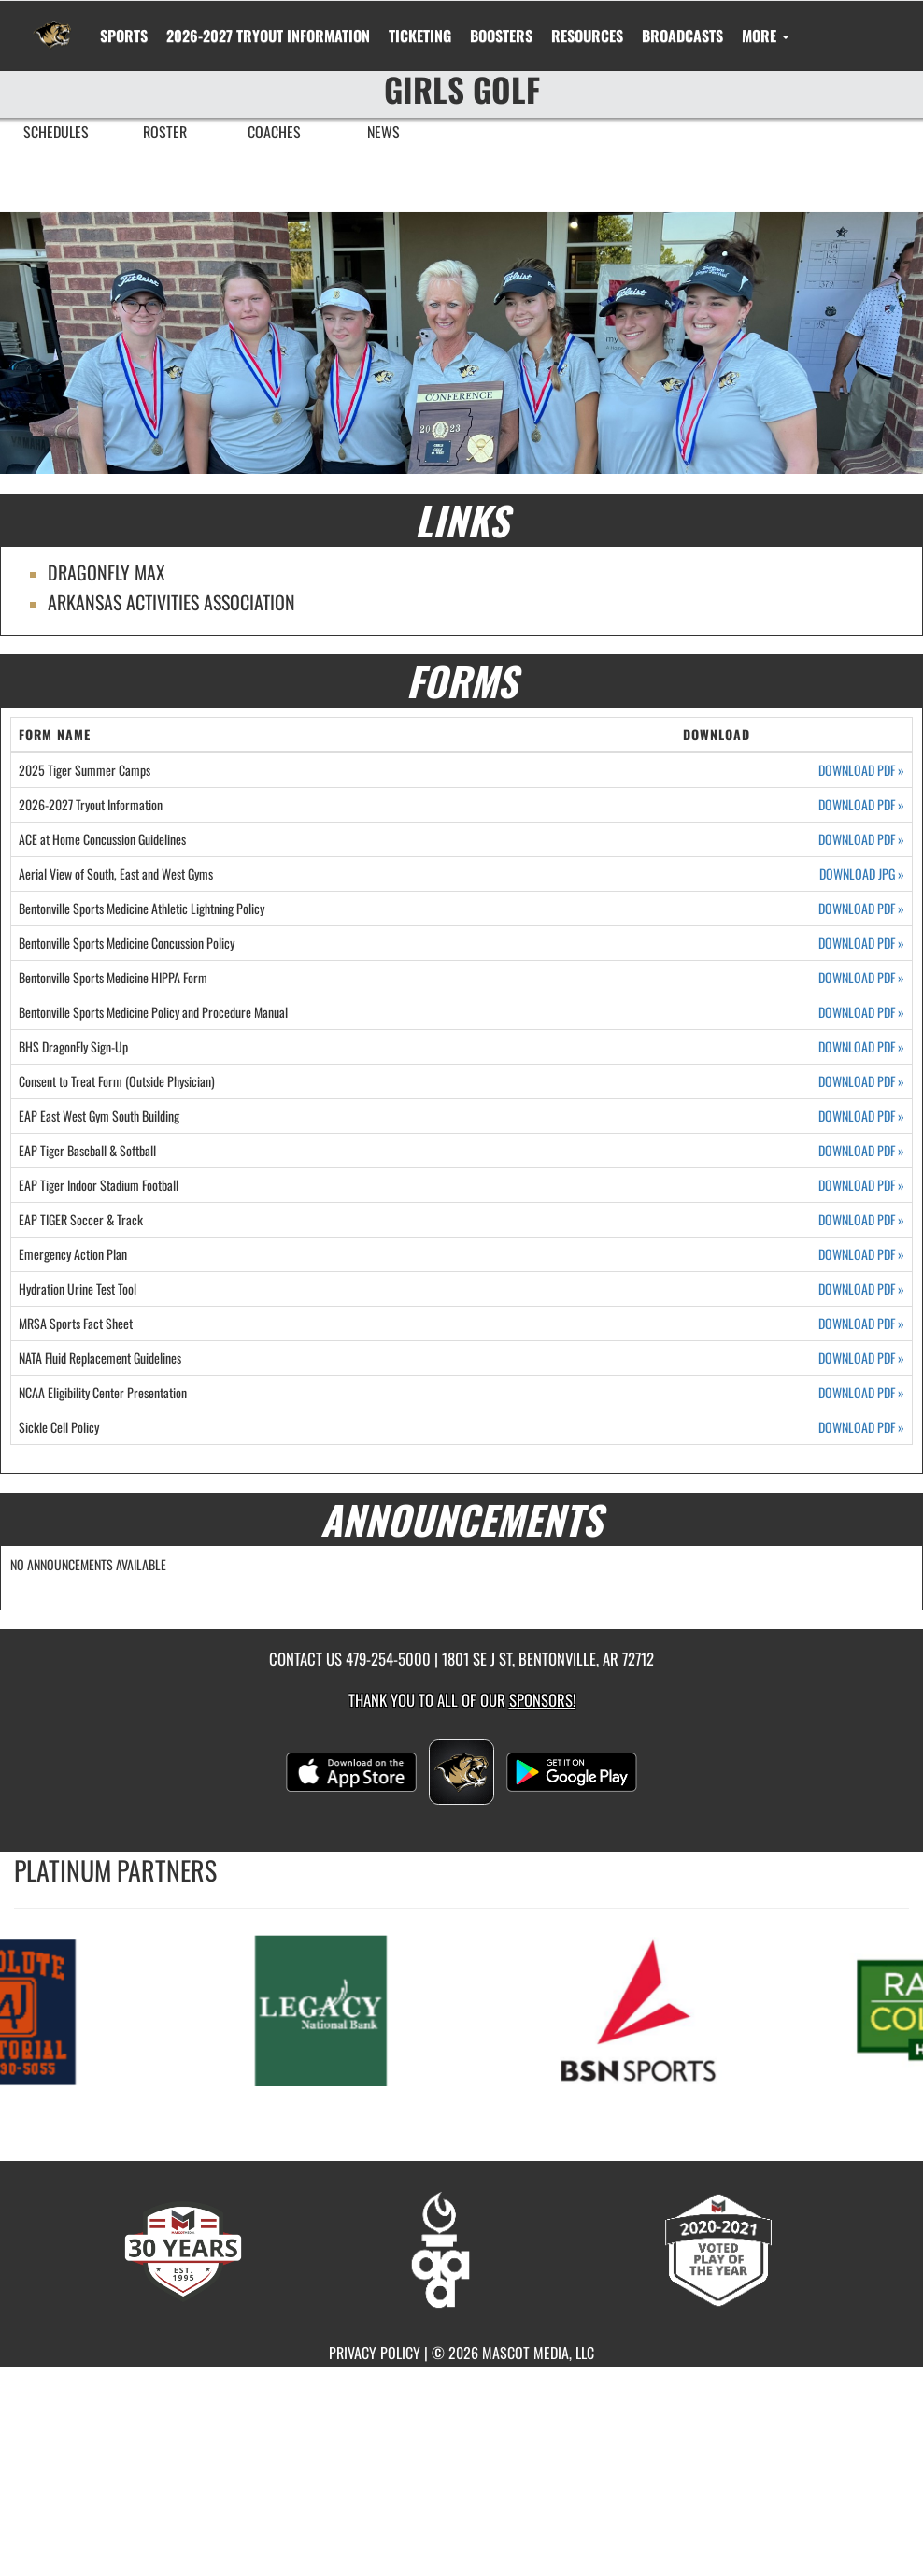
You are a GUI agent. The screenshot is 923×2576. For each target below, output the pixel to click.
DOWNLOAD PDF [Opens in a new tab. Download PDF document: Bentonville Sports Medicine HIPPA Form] (861, 977)
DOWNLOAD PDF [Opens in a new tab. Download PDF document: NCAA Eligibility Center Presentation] (861, 1392)
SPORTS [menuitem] (124, 35)
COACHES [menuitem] (274, 131)
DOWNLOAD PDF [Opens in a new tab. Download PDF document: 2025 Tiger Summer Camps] (861, 770)
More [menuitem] (765, 35)
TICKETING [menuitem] (420, 35)
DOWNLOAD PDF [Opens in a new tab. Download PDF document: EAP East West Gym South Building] (861, 1116)
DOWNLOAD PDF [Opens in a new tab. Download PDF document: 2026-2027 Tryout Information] (861, 804)
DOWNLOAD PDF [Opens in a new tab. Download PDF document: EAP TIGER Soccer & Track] (861, 1219)
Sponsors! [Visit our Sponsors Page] (542, 1699)
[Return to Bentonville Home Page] (52, 24)
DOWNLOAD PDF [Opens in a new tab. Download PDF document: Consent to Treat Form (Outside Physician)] (861, 1081)
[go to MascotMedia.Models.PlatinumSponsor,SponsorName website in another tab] (350, 2009)
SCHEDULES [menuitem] (56, 131)
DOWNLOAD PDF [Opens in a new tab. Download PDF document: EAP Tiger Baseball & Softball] (861, 1150)
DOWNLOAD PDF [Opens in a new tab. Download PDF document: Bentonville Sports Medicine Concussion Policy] (861, 943)
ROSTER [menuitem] (165, 131)
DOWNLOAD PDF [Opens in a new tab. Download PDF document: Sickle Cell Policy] (861, 1427)
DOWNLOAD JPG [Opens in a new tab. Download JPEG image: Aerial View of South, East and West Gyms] (861, 874)
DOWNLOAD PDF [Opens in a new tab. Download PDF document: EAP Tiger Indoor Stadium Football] (861, 1185)
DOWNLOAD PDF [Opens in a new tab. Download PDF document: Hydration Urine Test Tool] (861, 1289)
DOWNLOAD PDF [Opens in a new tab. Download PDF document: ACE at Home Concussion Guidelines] (861, 839)
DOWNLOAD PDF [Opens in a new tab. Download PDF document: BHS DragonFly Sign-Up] (861, 1047)
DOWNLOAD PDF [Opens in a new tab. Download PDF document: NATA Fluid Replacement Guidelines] (861, 1358)
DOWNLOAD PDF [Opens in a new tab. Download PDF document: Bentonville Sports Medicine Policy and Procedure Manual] (861, 1012)
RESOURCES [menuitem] (587, 35)
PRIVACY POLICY (374, 2352)
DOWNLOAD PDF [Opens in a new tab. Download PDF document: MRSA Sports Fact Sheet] (861, 1323)
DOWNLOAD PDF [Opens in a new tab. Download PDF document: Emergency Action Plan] (861, 1254)
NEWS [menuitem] (383, 131)
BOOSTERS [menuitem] (501, 35)
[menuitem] (268, 35)
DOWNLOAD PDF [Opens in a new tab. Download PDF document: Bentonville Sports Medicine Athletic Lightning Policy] (861, 908)
